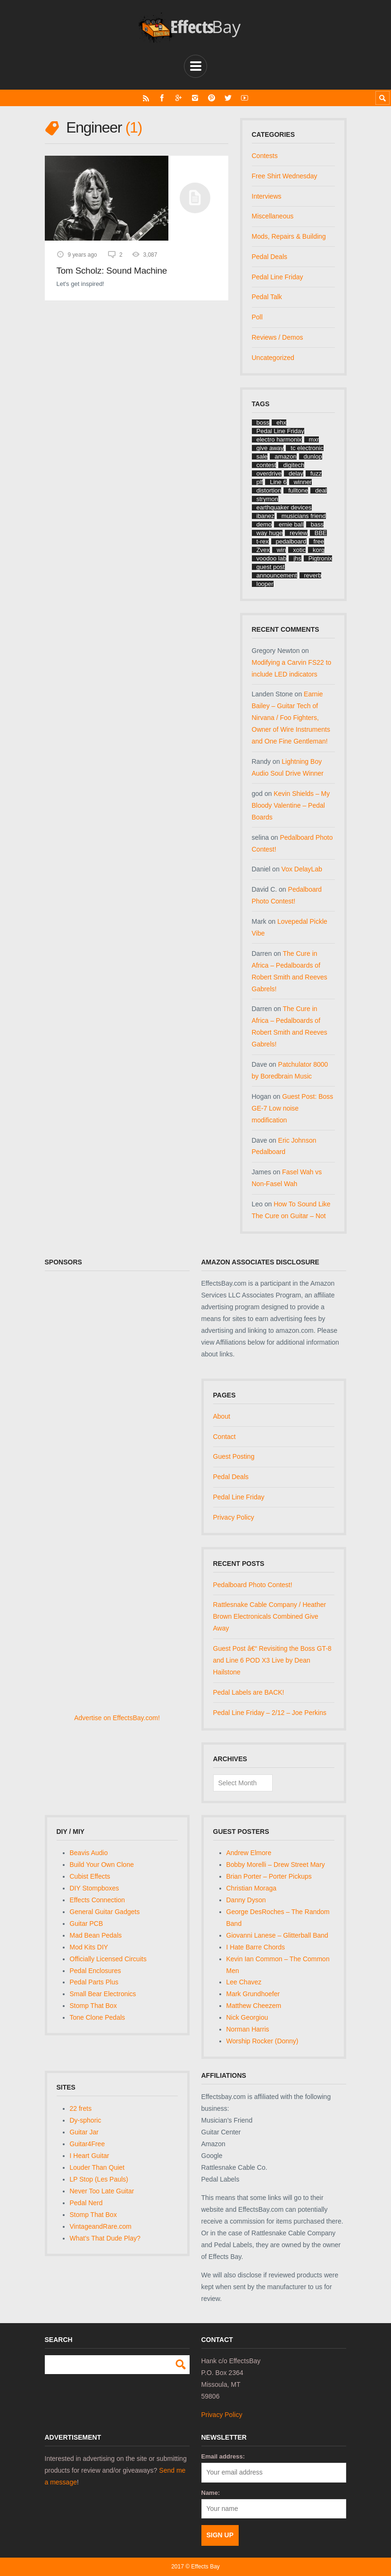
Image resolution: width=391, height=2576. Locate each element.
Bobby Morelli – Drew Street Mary (275, 1864)
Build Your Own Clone (102, 1864)
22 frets (81, 2108)
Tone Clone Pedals (97, 2017)
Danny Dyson (246, 1900)
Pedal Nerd (86, 2203)
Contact (224, 1436)
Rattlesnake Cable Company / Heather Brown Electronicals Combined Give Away (269, 1616)
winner (303, 482)
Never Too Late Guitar (102, 2191)
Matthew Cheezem (254, 2005)
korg (318, 550)
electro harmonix (279, 439)
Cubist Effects (90, 1876)
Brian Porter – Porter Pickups (269, 1876)
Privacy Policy (233, 1517)
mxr (314, 439)
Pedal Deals (270, 256)
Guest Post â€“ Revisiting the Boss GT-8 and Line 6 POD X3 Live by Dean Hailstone (272, 1660)
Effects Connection (97, 1900)
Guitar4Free (87, 2144)
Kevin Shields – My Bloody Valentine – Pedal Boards (291, 805)
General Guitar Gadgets (105, 1911)
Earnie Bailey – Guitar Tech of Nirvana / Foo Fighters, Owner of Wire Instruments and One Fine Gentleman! (291, 717)
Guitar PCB (86, 1923)
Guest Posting (234, 1456)
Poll (257, 317)
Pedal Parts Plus (94, 1982)
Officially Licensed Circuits (108, 1959)
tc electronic (307, 448)
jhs (297, 558)
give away (270, 448)
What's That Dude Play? (105, 2238)
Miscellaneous (273, 216)
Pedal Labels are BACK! (248, 1692)
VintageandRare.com (101, 2226)
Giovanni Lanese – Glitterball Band (277, 1935)
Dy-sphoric (85, 2120)
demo (264, 524)
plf (260, 482)
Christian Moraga (251, 1888)
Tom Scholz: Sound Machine (112, 271)
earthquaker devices (284, 507)
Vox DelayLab (302, 869)
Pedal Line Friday (277, 277)
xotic (299, 550)
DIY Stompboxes (94, 1888)
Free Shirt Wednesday (284, 176)
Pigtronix (320, 558)
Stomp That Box (93, 2005)
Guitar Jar (84, 2132)
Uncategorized (273, 357)
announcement (277, 575)
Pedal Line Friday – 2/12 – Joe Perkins (269, 1712)
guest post (271, 567)
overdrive (269, 473)
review (299, 533)
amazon (285, 456)
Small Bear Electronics (103, 1994)
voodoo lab (272, 558)
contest (266, 465)
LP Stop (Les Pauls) (99, 2179)
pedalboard (291, 541)
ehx (281, 422)
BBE (321, 533)
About (222, 1416)
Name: (210, 2492)
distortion (269, 490)
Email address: (223, 2456)
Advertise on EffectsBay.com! (117, 1718)
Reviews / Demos (277, 337)
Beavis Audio (89, 1853)
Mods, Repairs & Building (289, 236)
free (319, 541)
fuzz (316, 473)
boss (263, 422)
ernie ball (291, 524)
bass (317, 524)
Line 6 (278, 482)
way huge (270, 533)
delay (296, 473)
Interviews (267, 196)
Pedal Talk (267, 297)
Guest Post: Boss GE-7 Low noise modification (292, 1108)
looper (265, 584)
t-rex (263, 541)
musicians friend (304, 516)
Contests (265, 155)
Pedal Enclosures (95, 1970)
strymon (267, 499)
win (281, 550)
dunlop (313, 456)
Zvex (263, 550)
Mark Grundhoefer (253, 1994)
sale (262, 456)
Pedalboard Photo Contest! (252, 1585)
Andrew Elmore (249, 1853)
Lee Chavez (244, 1982)
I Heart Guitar (89, 2155)
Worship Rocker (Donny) (262, 2041)
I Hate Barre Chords (255, 1947)
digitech (293, 465)
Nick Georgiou (247, 2017)
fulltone (298, 490)
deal (321, 490)
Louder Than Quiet (97, 2167)
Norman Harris (247, 2029)
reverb (313, 575)
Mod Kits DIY (89, 1947)
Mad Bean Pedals (96, 1935)
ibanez (266, 516)
